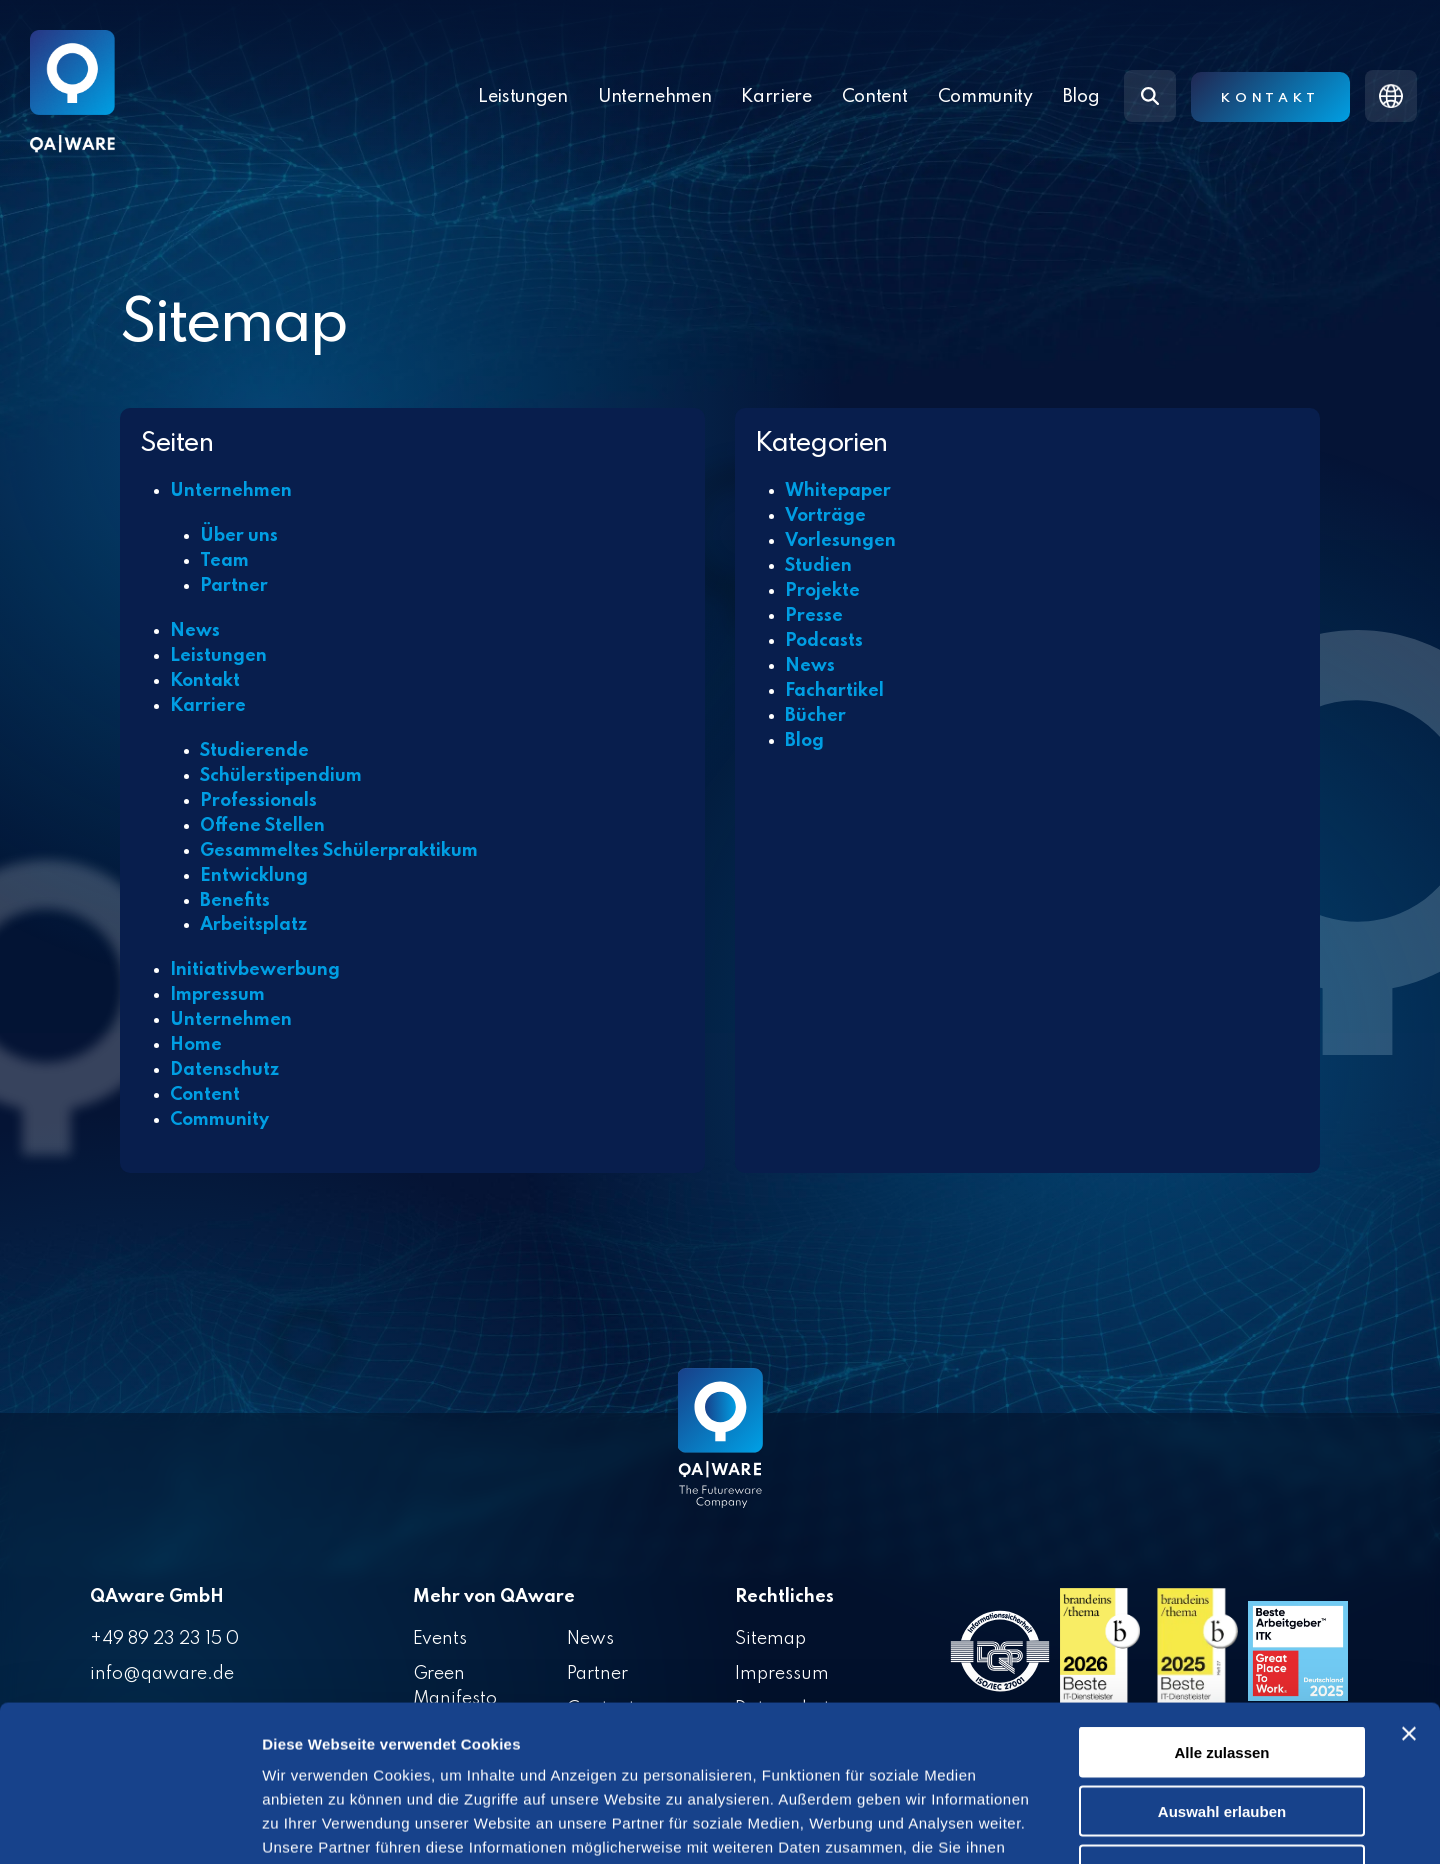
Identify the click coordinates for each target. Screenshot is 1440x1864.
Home (196, 1045)
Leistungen (523, 97)
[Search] (1150, 96)
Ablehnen (1222, 1736)
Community (985, 97)
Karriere (208, 706)
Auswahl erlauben (1222, 1677)
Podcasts (824, 641)
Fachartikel (834, 691)
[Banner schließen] (1409, 1600)
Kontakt (1270, 98)
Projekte (822, 591)
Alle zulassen (1221, 1618)
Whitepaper (838, 491)
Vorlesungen (840, 541)
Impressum (217, 995)
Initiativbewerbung (255, 970)
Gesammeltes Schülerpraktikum (339, 851)
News (195, 631)
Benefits (235, 901)
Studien (818, 566)
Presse (814, 616)
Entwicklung (254, 876)
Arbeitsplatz (253, 925)
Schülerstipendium (281, 776)
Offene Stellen (262, 826)
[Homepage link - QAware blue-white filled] (720, 1453)
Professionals (258, 801)
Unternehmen (231, 491)
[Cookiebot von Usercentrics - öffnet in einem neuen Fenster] (129, 1825)
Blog (1081, 97)
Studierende (254, 751)
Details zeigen (1063, 1824)
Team (224, 561)
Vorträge (825, 516)
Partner (234, 586)
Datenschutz (224, 1070)
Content (205, 1095)
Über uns (239, 536)
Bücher (815, 716)
